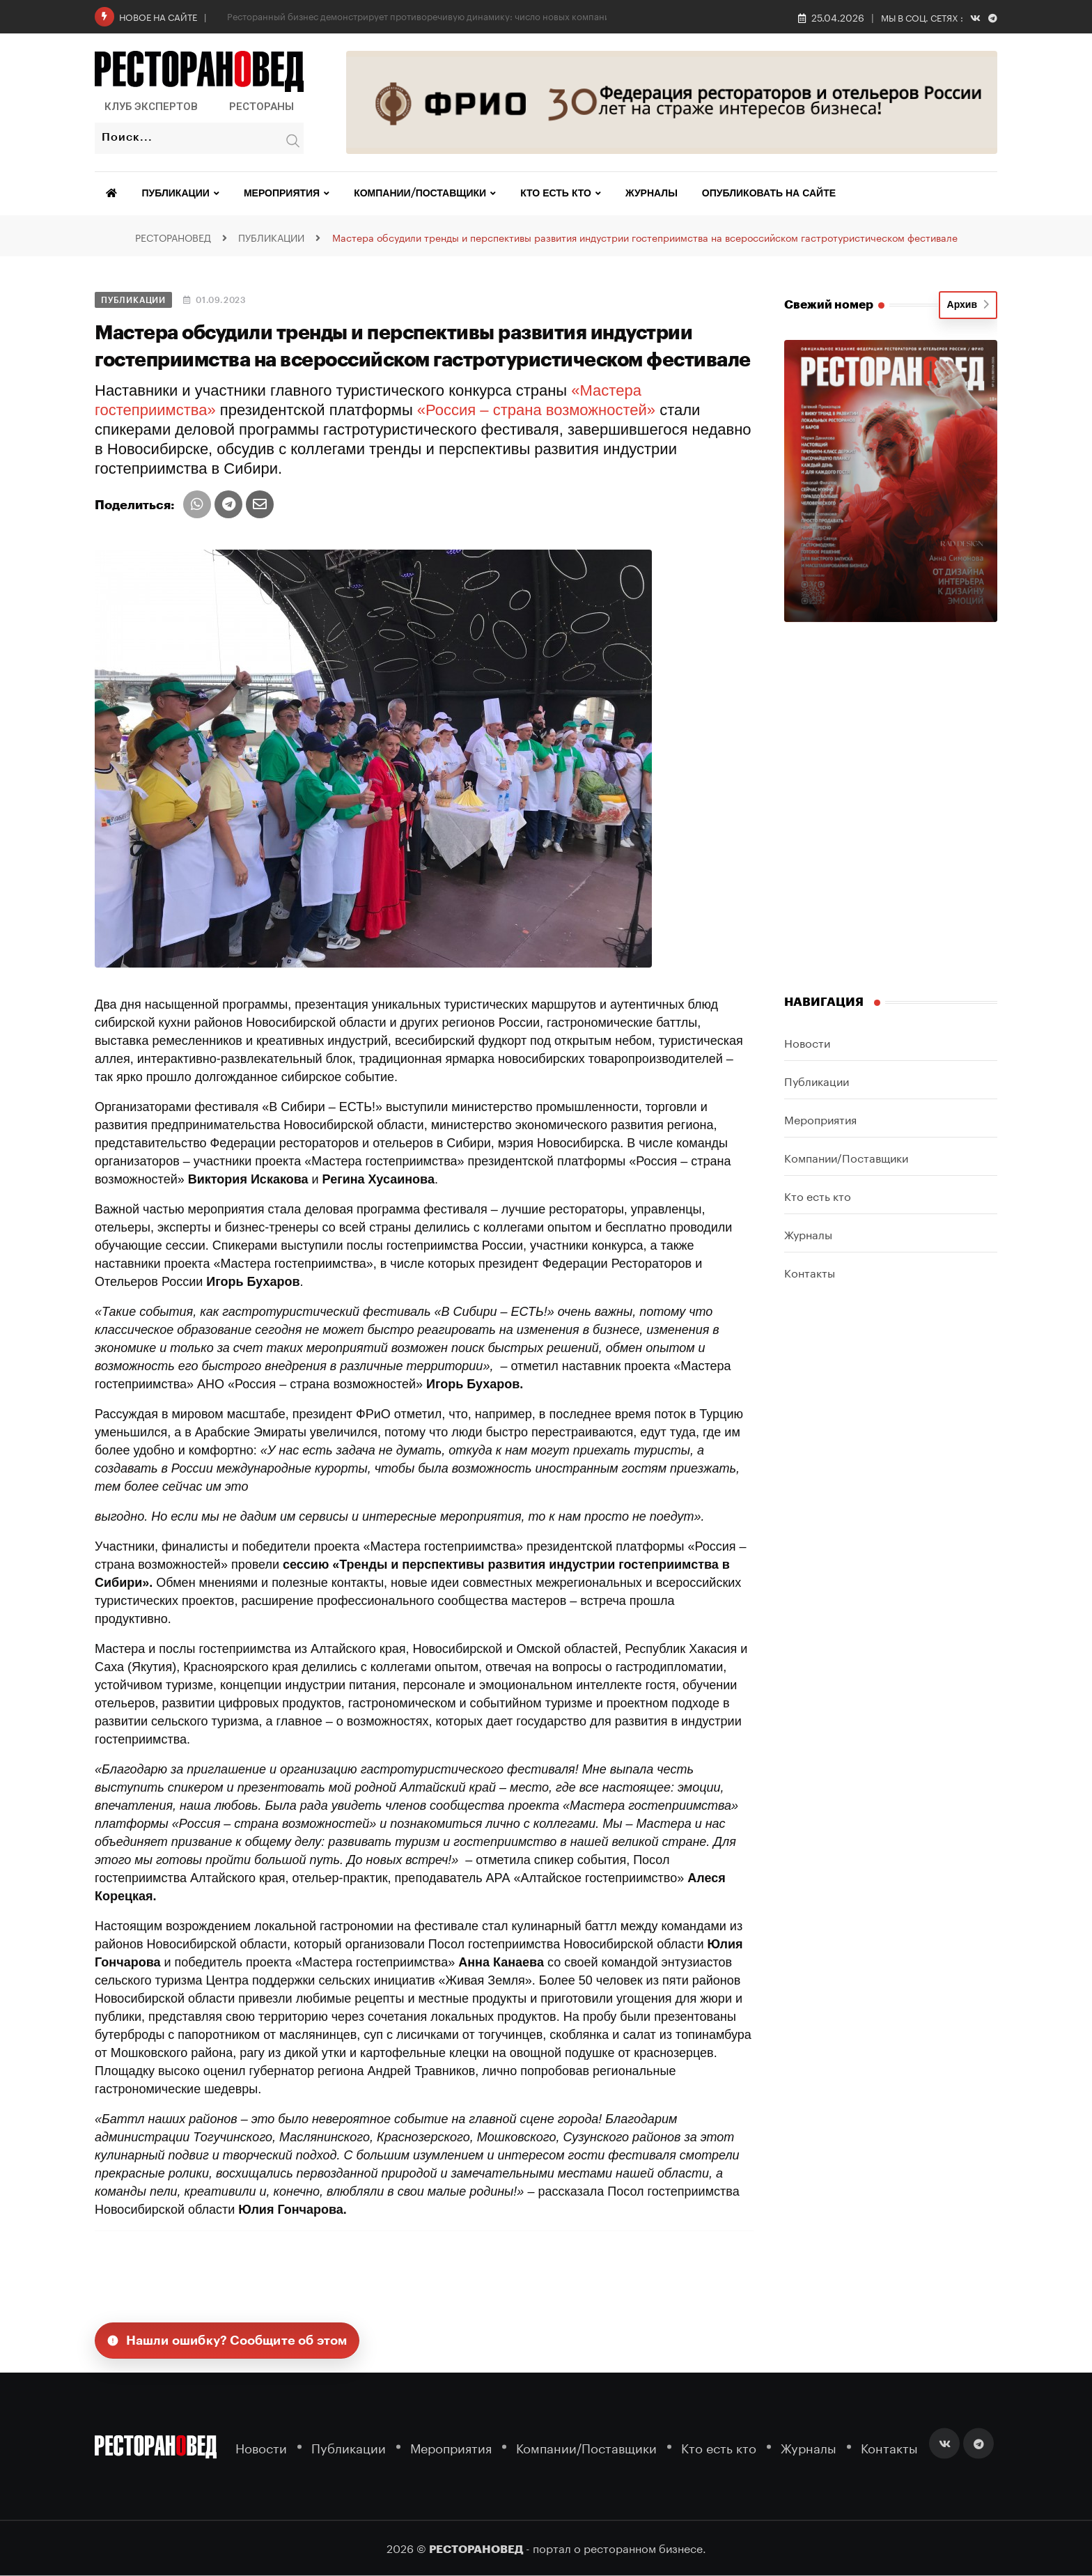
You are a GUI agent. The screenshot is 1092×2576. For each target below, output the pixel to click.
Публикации (176, 193)
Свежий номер (828, 305)
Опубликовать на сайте (769, 193)
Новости (807, 1041)
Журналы (651, 193)
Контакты (809, 1271)
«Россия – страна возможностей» (536, 410)
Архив (968, 305)
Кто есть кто (555, 193)
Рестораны (261, 106)
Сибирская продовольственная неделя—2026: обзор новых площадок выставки (402, 15)
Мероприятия (282, 193)
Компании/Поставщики (420, 193)
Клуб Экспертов (151, 106)
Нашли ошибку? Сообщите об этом (227, 2340)
